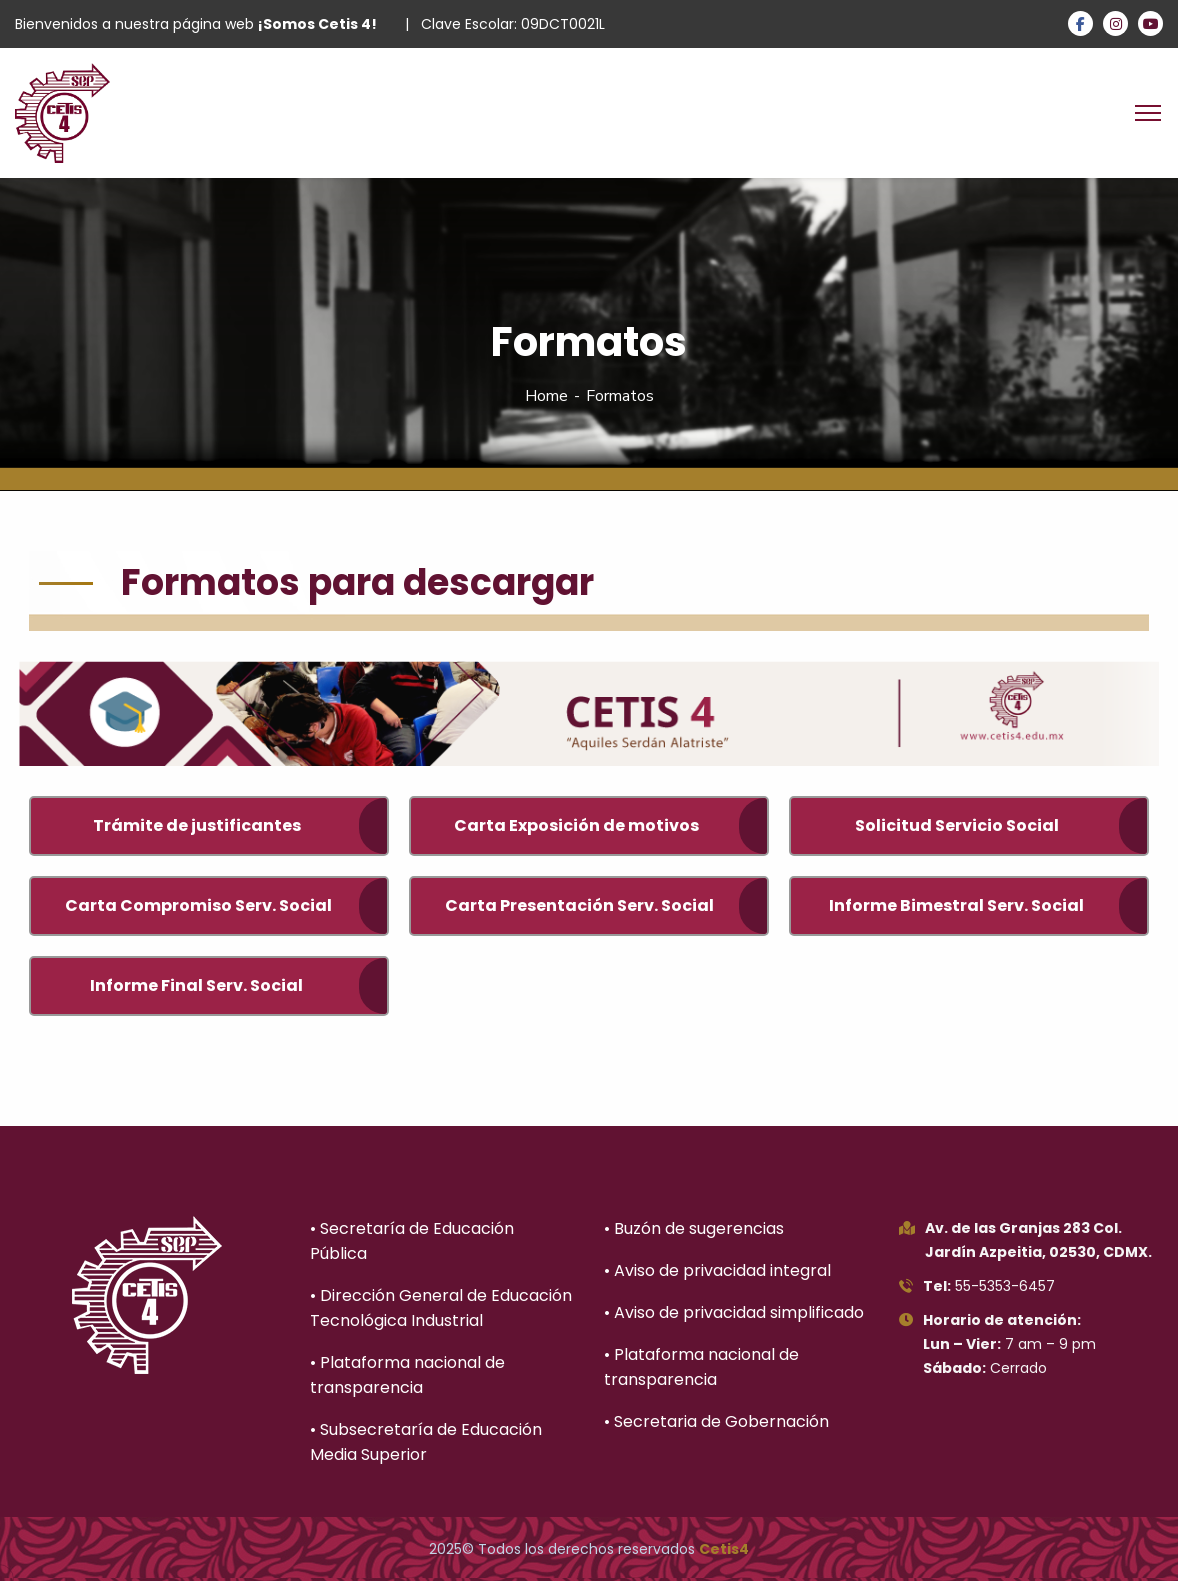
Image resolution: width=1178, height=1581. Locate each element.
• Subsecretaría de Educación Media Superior (426, 1442)
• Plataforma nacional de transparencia (407, 1375)
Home (546, 396)
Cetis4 (724, 1549)
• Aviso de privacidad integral (717, 1270)
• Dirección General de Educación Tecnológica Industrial (441, 1308)
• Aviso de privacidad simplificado (734, 1312)
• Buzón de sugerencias (694, 1228)
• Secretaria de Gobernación (716, 1421)
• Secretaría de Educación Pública (412, 1241)
